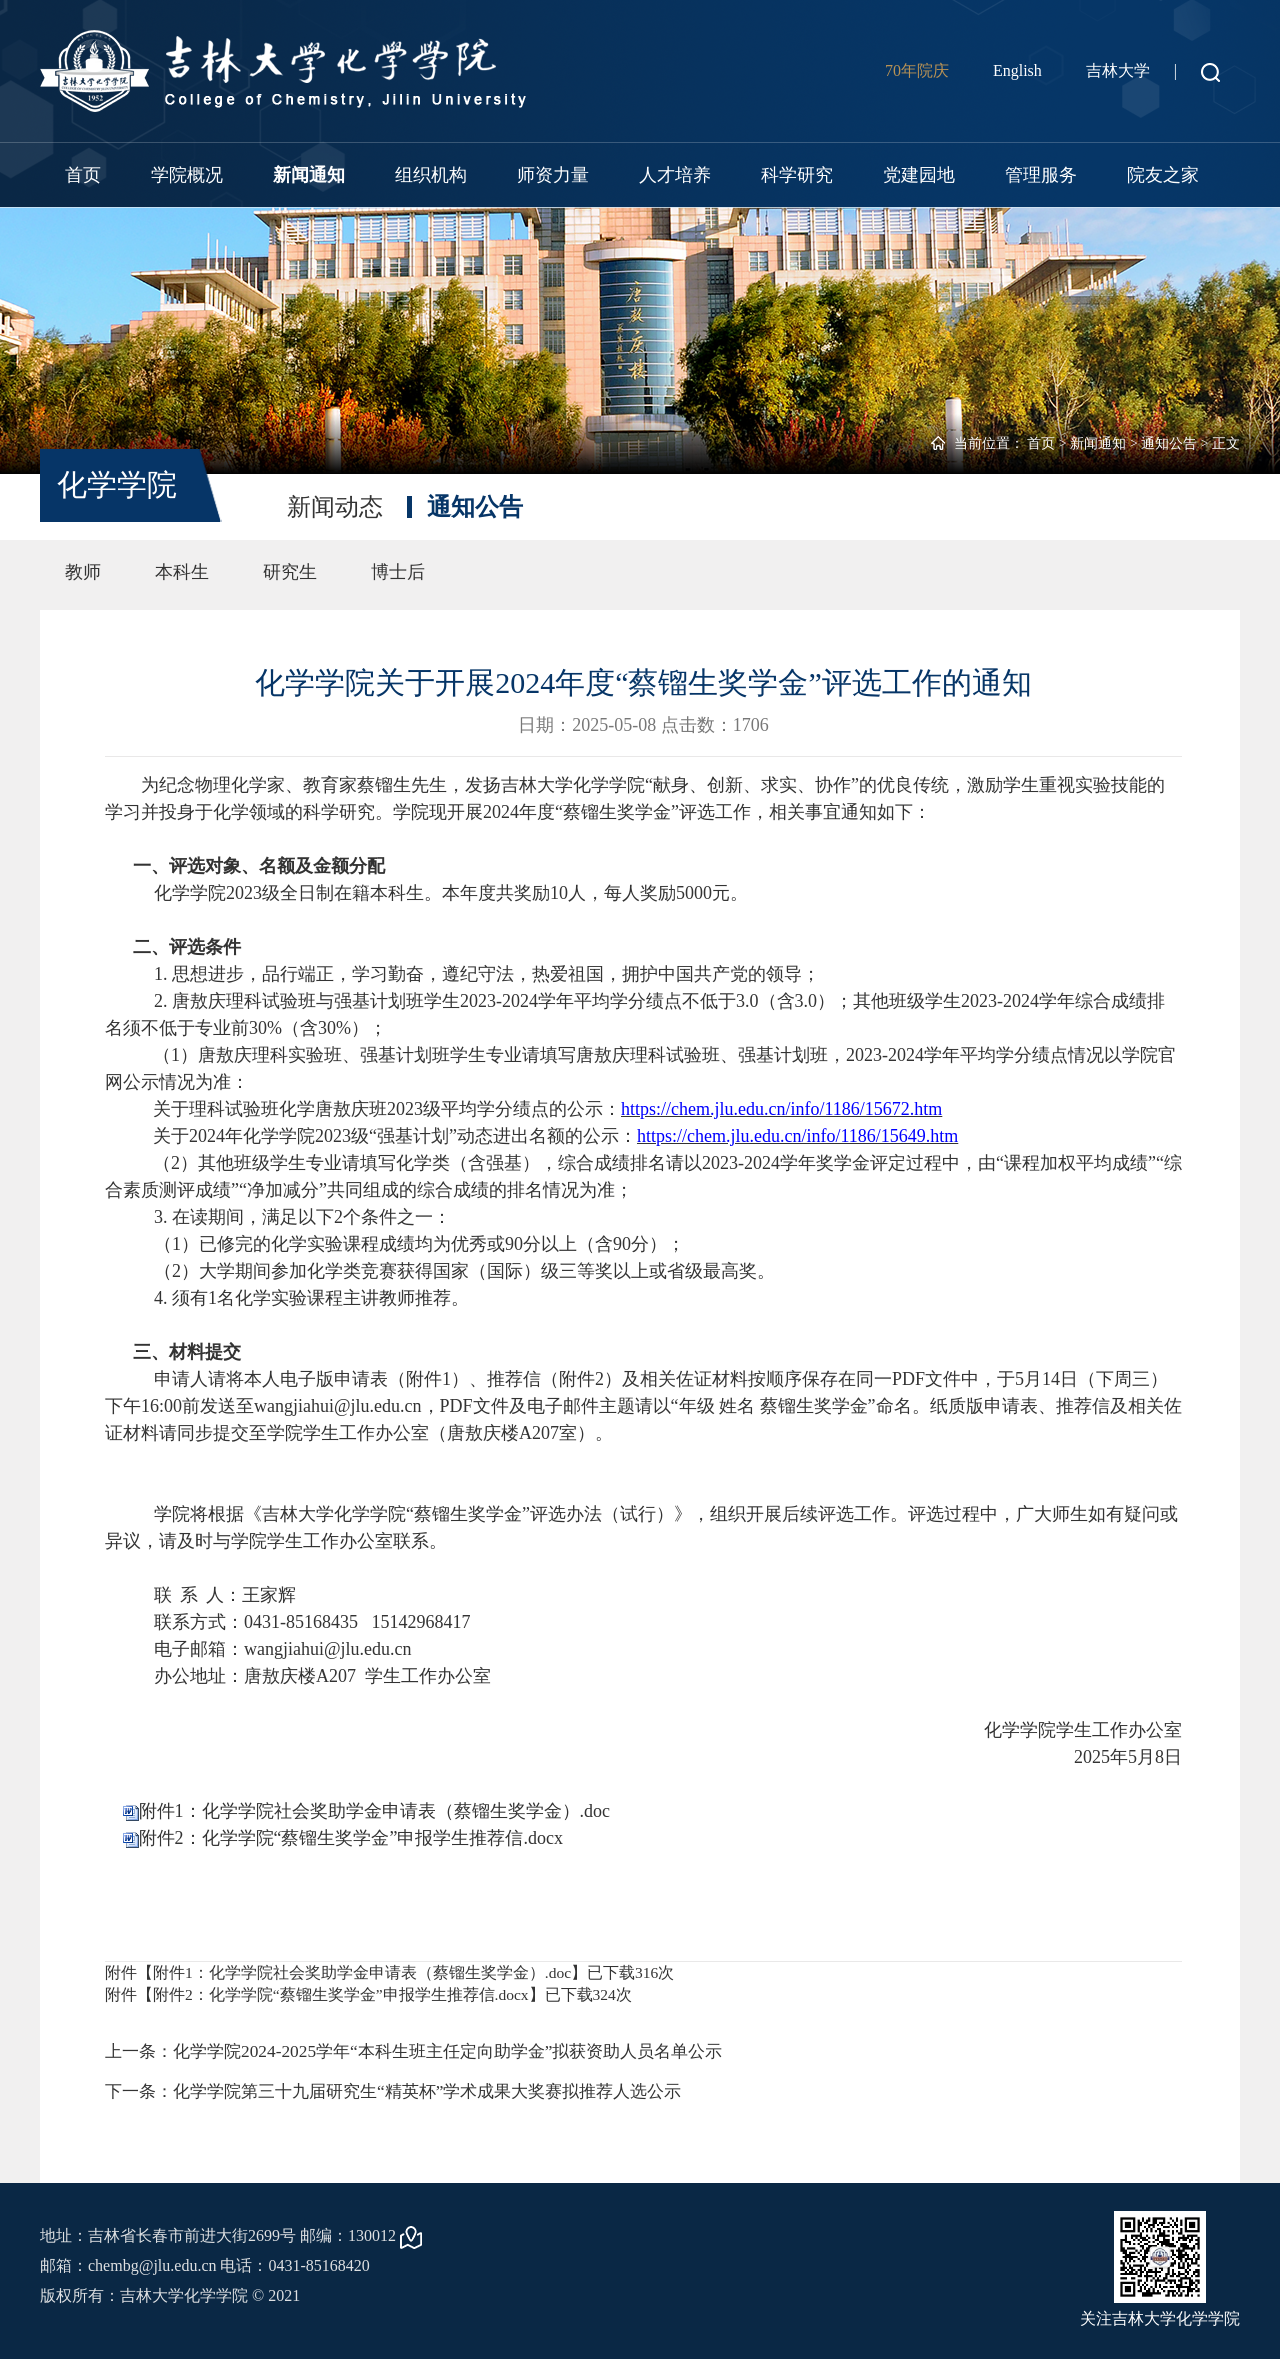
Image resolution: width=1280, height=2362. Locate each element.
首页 (83, 175)
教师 (83, 572)
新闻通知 (309, 175)
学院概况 (187, 175)
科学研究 (797, 175)
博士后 (398, 572)
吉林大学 (1118, 70)
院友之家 (1163, 175)
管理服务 (1041, 175)
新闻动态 (335, 507)
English (1017, 70)
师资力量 (553, 175)
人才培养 (675, 175)
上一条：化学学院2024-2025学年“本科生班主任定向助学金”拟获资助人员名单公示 (431, 2053)
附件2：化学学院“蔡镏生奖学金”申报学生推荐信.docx (351, 1838)
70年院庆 (917, 70)
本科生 (182, 572)
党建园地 (919, 175)
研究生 (290, 572)
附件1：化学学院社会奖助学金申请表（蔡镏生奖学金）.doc (375, 1811)
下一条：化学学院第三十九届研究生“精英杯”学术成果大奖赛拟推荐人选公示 (410, 2095)
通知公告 (1169, 443)
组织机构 (431, 175)
